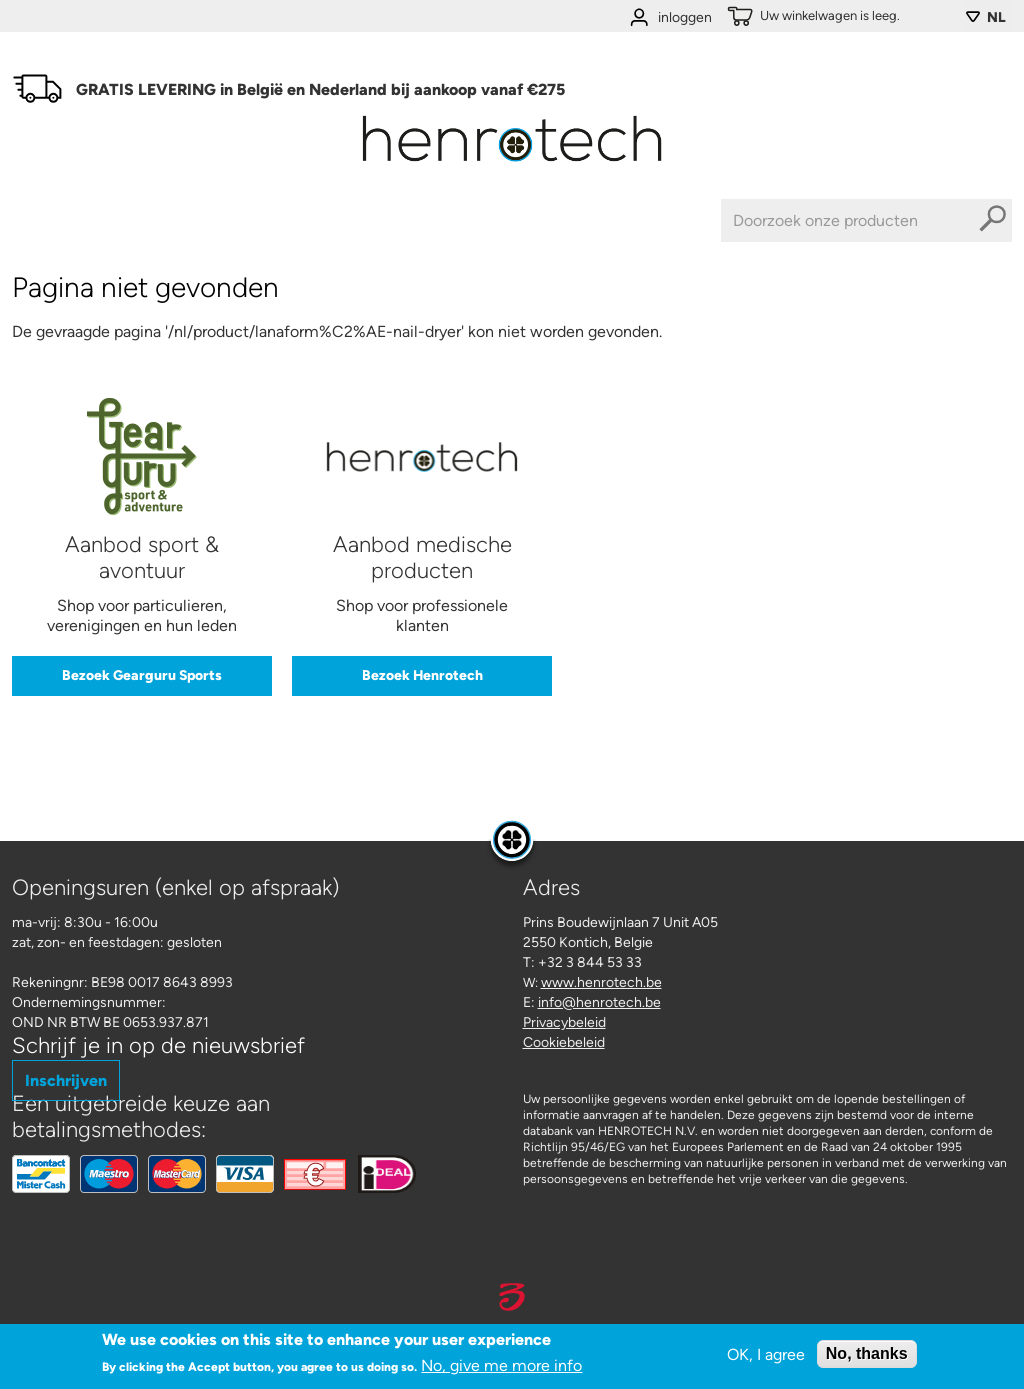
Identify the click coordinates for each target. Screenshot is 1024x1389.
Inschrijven (66, 1080)
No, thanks (867, 1355)
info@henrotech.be (599, 1002)
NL (996, 17)
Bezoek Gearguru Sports (142, 675)
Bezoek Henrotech (422, 675)
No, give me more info (501, 1367)
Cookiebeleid (564, 1042)
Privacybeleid (564, 1022)
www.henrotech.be (601, 982)
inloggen (685, 17)
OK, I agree (766, 1355)
